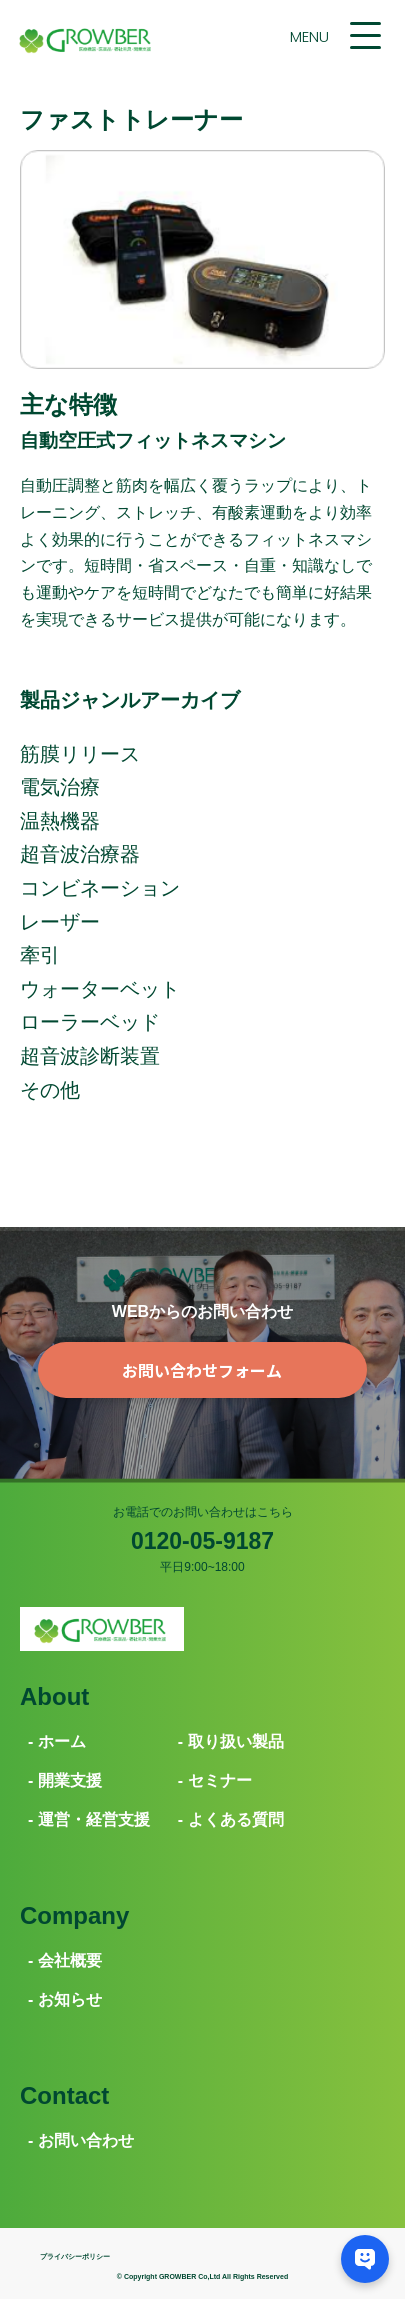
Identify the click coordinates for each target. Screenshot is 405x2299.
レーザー (60, 922)
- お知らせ (65, 1999)
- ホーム (57, 1741)
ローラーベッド (90, 1022)
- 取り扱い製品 (231, 1741)
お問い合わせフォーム (202, 1370)
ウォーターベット (100, 989)
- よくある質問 (231, 1819)
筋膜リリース (80, 754)
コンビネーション (100, 888)
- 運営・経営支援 (89, 1819)
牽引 (40, 955)
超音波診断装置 (90, 1056)
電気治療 (60, 787)
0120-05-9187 (202, 1541)
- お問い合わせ (81, 2140)
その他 (50, 1090)
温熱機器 (60, 821)
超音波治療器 (80, 854)
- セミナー (215, 1780)
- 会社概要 (65, 1960)
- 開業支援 (65, 1780)
